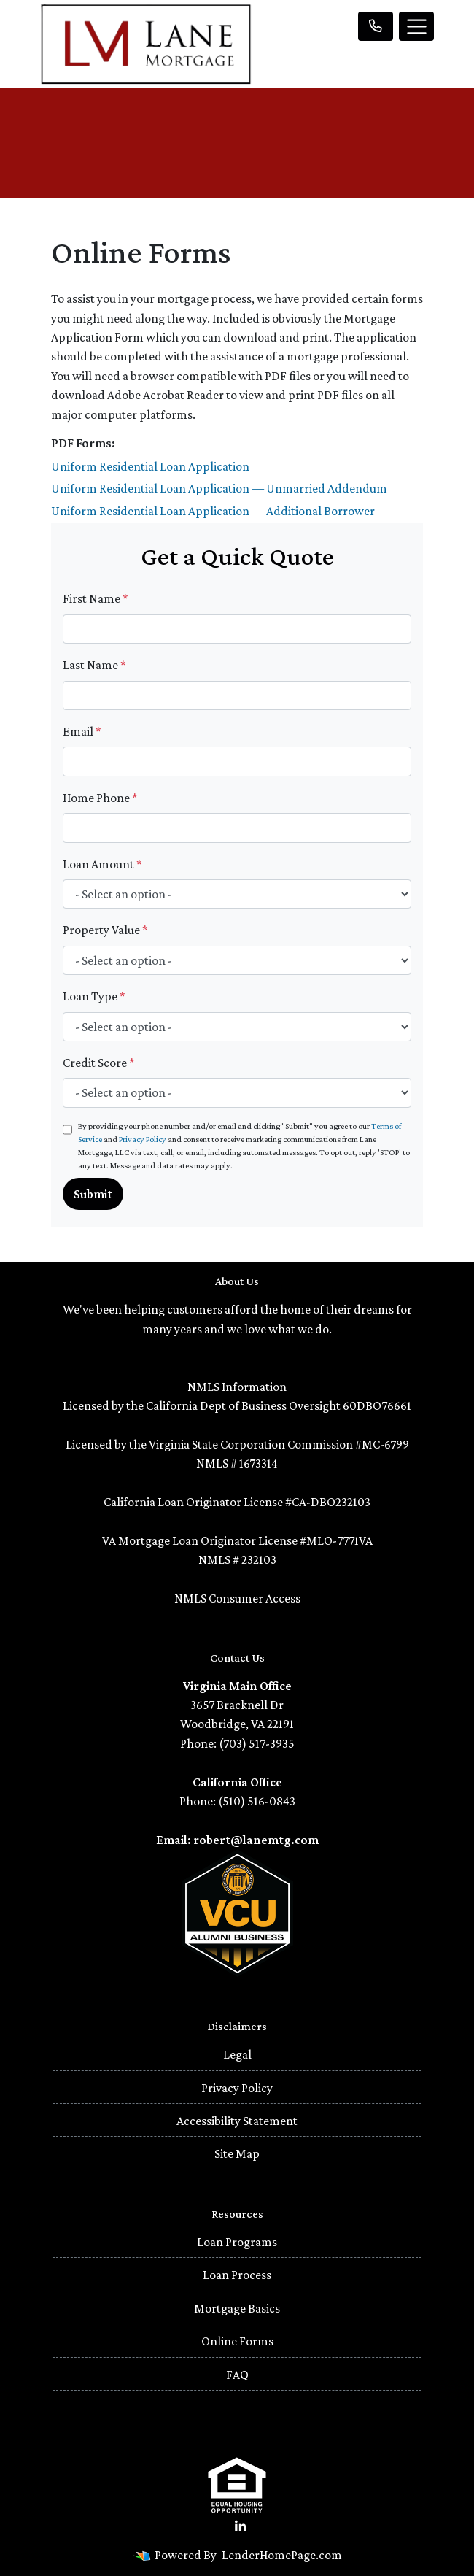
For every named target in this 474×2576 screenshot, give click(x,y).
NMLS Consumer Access (237, 1598)
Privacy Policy (142, 1139)
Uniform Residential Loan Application (150, 466)
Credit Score (99, 1062)
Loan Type (94, 996)
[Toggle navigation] (416, 26)
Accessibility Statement (237, 2120)
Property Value (105, 929)
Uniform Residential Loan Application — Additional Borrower (213, 511)
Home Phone (100, 797)
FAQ (237, 2374)
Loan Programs (237, 2241)
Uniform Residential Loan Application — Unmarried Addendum (219, 488)
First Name (95, 598)
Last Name (94, 665)
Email (82, 731)
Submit (93, 1194)
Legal (237, 2054)
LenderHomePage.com (282, 2555)
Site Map (237, 2153)
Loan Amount (102, 864)
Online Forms (237, 2341)
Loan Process (237, 2274)
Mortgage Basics (237, 2308)
